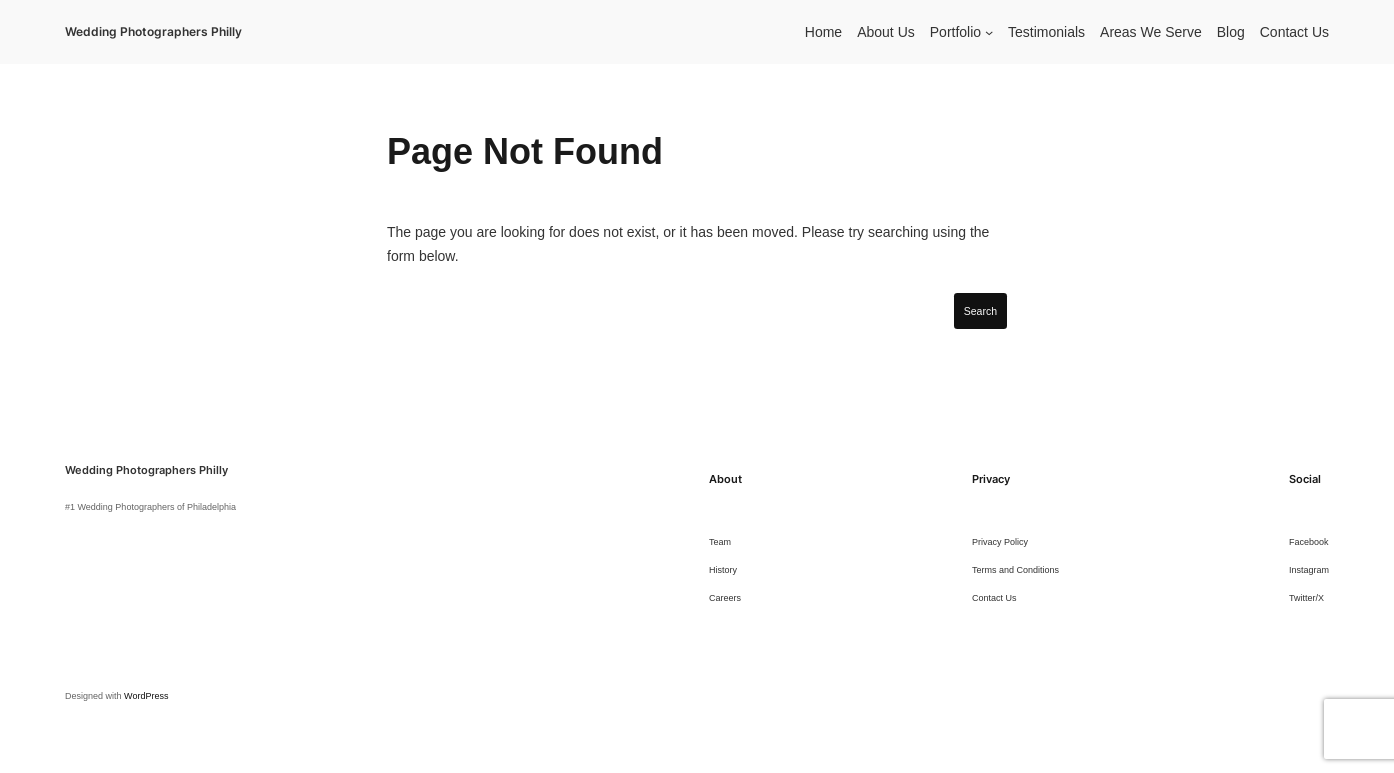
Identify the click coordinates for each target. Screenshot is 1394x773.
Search (980, 311)
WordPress (146, 696)
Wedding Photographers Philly (153, 31)
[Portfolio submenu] (989, 32)
